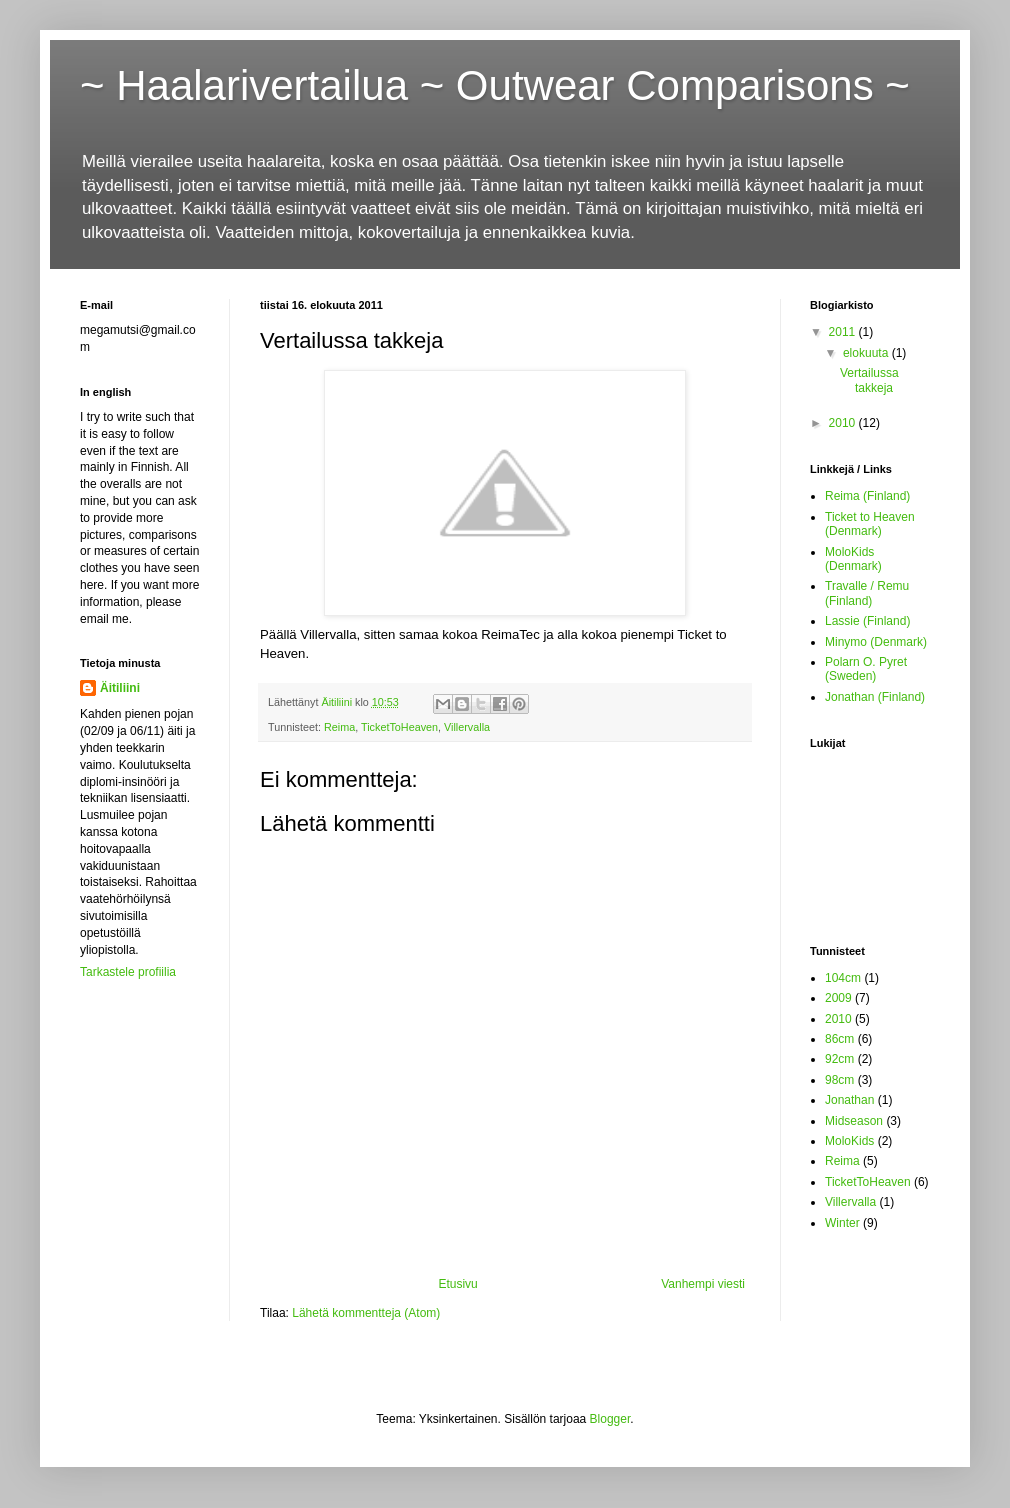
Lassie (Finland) (867, 621)
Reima (339, 727)
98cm (839, 1080)
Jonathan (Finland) (875, 697)
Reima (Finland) (867, 496)
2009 (838, 998)
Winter (842, 1223)
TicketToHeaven (399, 727)
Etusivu (457, 1284)
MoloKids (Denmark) (853, 559)
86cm (839, 1039)
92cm (839, 1059)
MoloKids (849, 1141)
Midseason (854, 1121)
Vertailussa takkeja (869, 380)
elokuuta (867, 353)
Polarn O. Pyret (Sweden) (866, 669)
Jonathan (849, 1100)
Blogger (610, 1419)
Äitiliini (120, 688)
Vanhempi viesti (703, 1284)
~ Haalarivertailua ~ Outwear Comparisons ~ (495, 85)
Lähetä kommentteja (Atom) (366, 1313)
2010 (844, 423)
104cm (843, 978)
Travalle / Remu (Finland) (867, 593)
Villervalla (467, 727)
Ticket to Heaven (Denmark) (870, 524)
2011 (844, 332)
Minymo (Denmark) (876, 642)
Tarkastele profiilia (128, 972)
